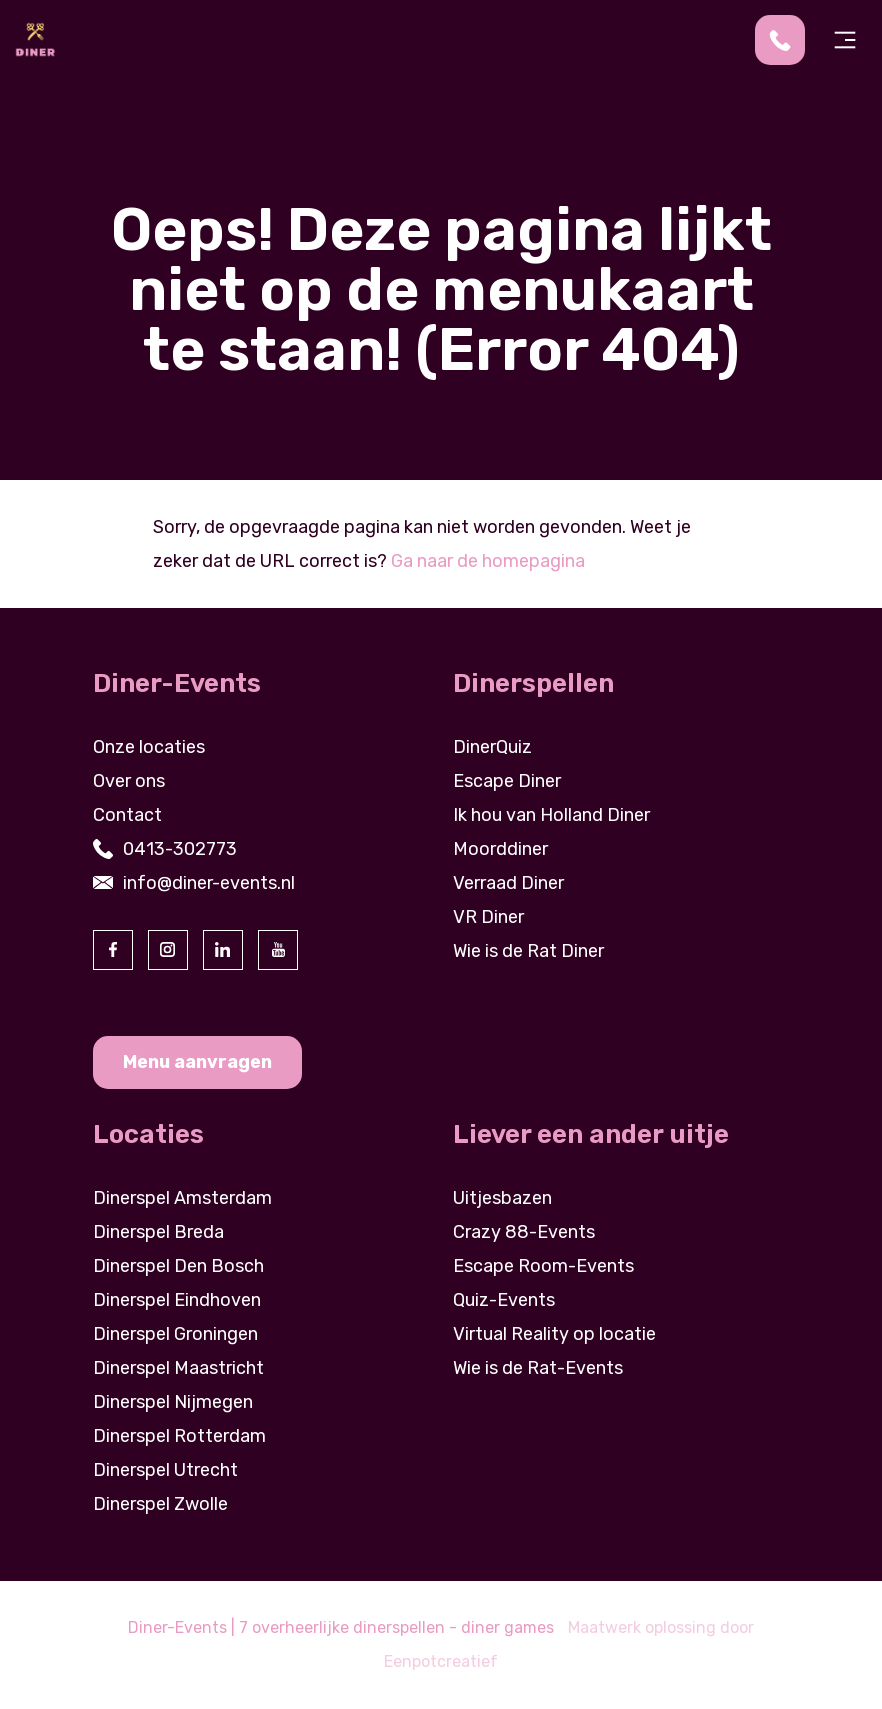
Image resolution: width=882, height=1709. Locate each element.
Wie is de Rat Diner (528, 951)
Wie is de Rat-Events (538, 1368)
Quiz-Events (504, 1300)
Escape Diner (507, 781)
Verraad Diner (508, 883)
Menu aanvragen (197, 1062)
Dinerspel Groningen (175, 1334)
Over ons (129, 781)
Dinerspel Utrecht (165, 1470)
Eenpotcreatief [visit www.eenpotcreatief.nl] (441, 1661)
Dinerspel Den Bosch (178, 1266)
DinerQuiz (492, 747)
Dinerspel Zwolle (160, 1504)
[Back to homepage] (35, 39)
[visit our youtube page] (278, 950)
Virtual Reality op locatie (554, 1334)
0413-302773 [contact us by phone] (180, 849)
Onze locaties (149, 747)
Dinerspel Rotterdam (179, 1436)
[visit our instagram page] (168, 950)
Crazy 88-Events (524, 1232)
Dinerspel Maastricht (178, 1368)
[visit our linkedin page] (223, 950)
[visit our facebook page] (113, 950)
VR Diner (488, 917)
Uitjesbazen (502, 1198)
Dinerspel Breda (158, 1232)
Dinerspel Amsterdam (182, 1198)
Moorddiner (500, 849)
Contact (127, 815)
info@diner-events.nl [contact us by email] (209, 883)
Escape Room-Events (543, 1266)
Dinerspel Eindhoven (177, 1300)
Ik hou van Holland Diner (551, 815)
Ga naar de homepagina (488, 561)
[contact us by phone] (787, 40)
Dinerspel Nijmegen (173, 1402)
